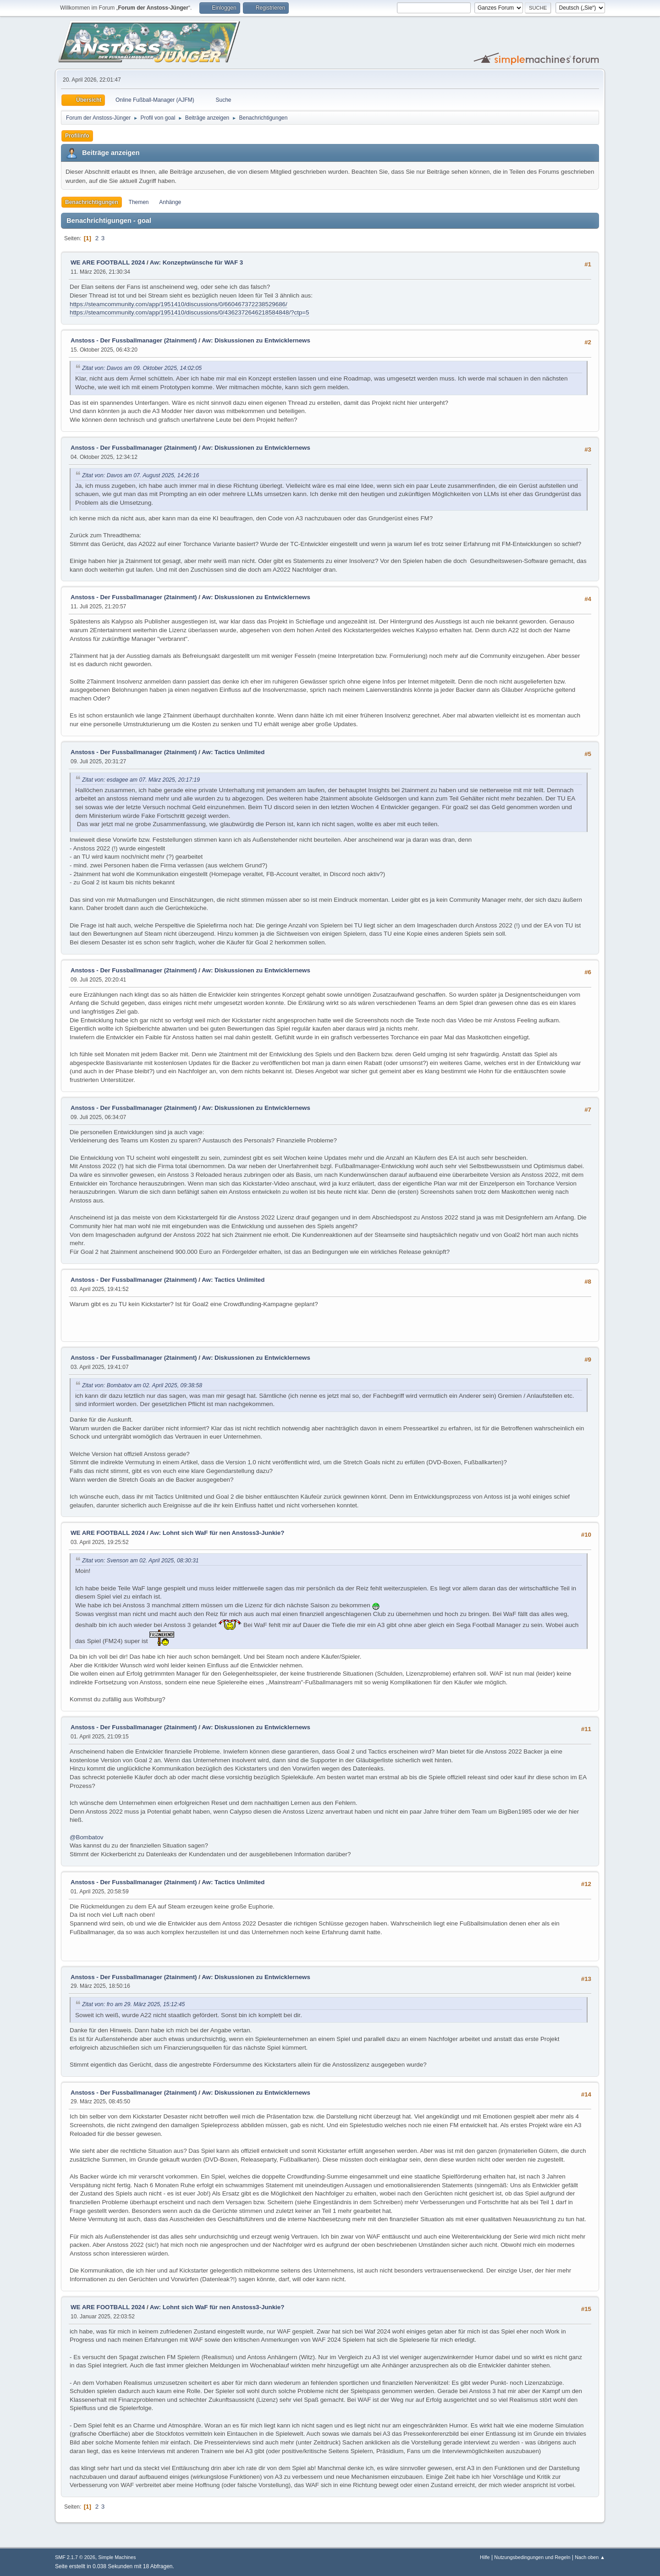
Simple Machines (117, 2557)
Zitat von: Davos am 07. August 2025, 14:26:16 (140, 475)
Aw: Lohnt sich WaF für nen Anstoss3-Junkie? (217, 1532)
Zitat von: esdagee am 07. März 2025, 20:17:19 (141, 780)
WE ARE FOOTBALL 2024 (108, 262)
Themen (139, 202)
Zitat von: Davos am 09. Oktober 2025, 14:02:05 (142, 368)
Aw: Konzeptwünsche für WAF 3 (196, 262)
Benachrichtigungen (91, 202)
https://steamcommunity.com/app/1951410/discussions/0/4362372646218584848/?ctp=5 (189, 312)
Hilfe (485, 2557)
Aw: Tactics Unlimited (233, 752)
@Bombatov (87, 1837)
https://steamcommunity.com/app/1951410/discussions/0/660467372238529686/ (178, 304)
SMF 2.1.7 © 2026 (75, 2557)
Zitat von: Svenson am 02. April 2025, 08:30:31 (140, 1560)
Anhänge (170, 202)
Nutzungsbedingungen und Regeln (532, 2557)
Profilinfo (77, 135)
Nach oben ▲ (590, 2557)
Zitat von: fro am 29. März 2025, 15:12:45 (133, 2004)
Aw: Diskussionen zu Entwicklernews (256, 340)
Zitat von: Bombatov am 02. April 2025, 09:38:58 (142, 1385)
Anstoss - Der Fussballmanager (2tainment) (134, 340)
